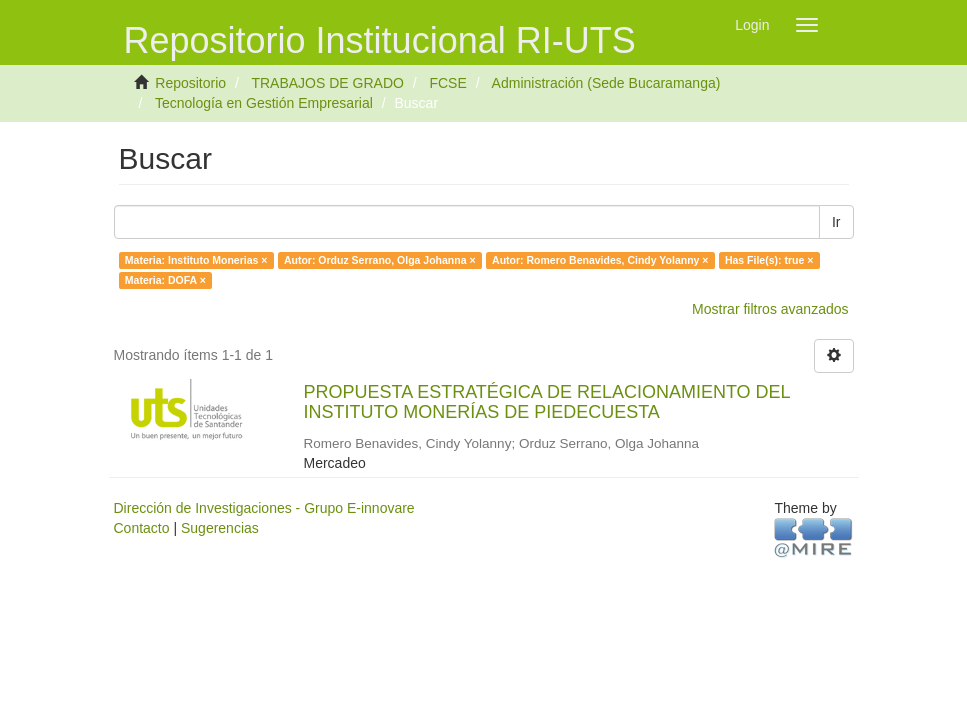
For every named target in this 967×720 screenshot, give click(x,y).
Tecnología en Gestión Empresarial (264, 103)
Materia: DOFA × (165, 280)
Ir (836, 222)
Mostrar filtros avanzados (770, 309)
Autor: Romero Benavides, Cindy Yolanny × (600, 260)
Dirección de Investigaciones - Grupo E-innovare (264, 508)
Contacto (142, 528)
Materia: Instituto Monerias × (196, 260)
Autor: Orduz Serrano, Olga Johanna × (380, 260)
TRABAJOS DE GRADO (327, 83)
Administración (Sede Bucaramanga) (606, 83)
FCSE (447, 83)
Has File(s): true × (769, 260)
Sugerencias (220, 528)
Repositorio (190, 83)
